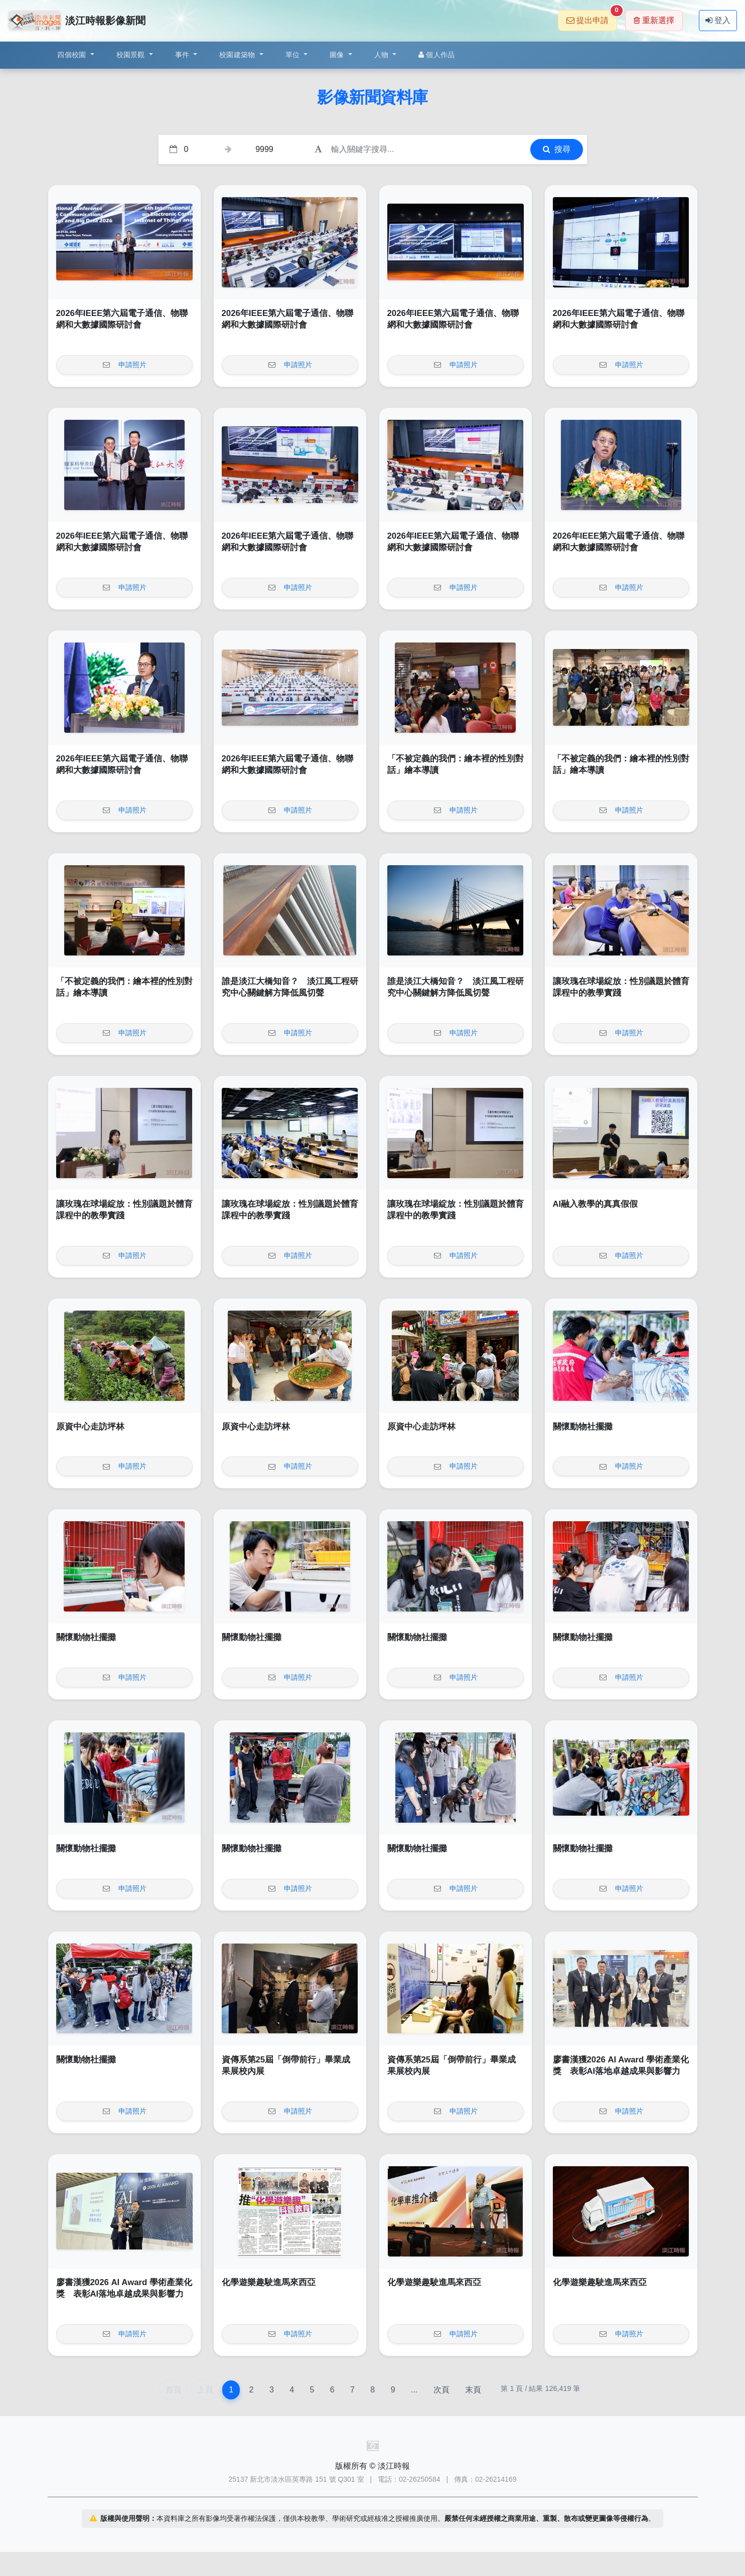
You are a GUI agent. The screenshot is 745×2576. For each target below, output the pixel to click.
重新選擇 (654, 20)
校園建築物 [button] (238, 55)
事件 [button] (183, 55)
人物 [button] (382, 55)
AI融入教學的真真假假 (595, 1204)
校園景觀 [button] (131, 55)
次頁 (441, 2389)
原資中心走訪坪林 (90, 1426)
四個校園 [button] (72, 55)
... (414, 2389)
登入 (717, 20)
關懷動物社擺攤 (583, 1426)
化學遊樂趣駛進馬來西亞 (269, 2282)
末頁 (473, 2389)
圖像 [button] (338, 55)
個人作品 (436, 55)
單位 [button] (293, 55)
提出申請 (591, 17)
